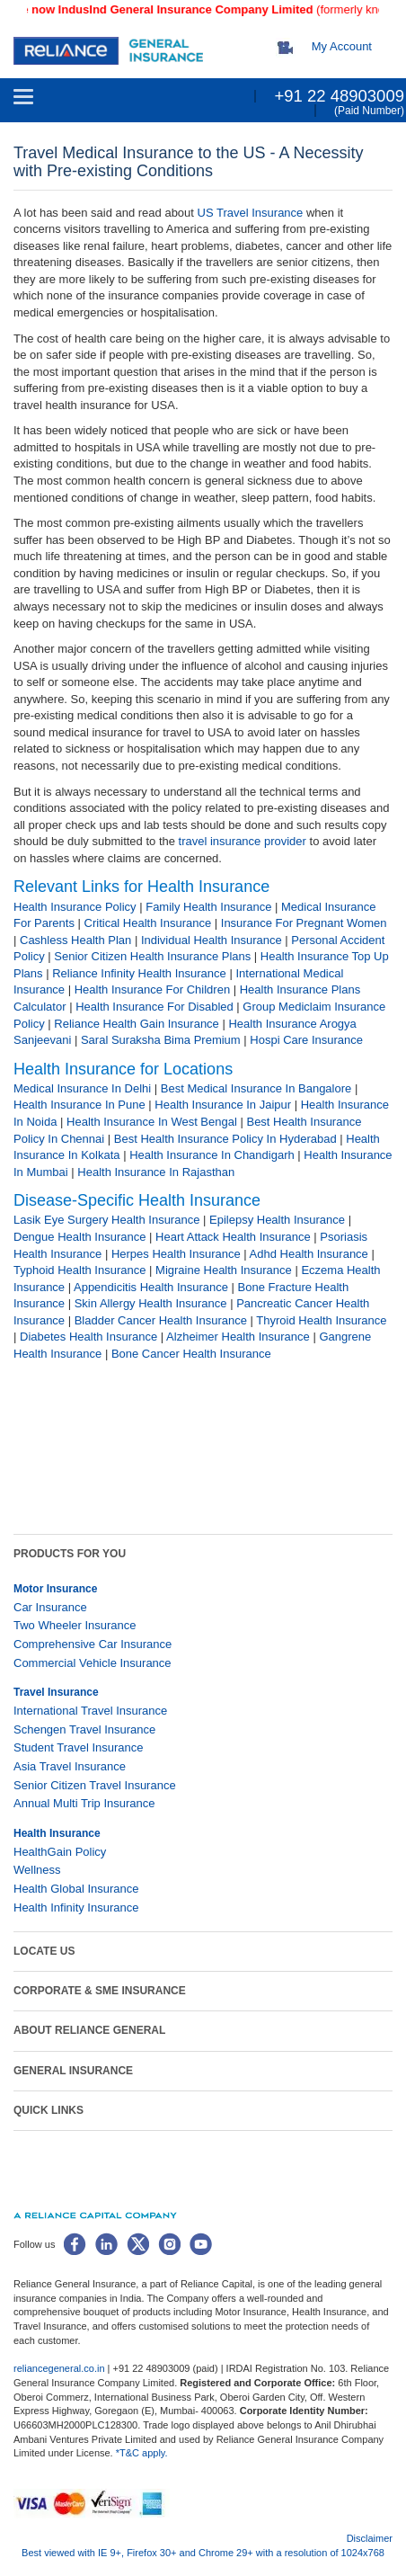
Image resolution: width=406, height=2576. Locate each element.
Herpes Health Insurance (176, 1254)
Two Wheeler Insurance (75, 1625)
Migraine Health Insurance (223, 1270)
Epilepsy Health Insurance (277, 1219)
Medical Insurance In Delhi (82, 1088)
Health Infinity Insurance (77, 1907)
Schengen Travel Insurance (84, 1729)
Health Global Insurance (77, 1888)
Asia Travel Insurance (69, 1766)
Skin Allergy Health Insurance (151, 1303)
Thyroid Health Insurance (321, 1320)
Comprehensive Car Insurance (92, 1644)
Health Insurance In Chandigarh (212, 1155)
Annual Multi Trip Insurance (84, 1803)
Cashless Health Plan (75, 940)
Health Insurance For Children (152, 989)
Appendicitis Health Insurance (151, 1287)
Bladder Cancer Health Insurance (161, 1320)
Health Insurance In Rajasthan (155, 1172)
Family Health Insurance (208, 907)
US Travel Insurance (251, 212)
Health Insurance (57, 1833)
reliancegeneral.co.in (60, 2368)
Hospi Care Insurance (306, 1040)
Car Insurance (50, 1607)
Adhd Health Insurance (309, 1254)
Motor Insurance (55, 1588)
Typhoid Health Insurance (79, 1270)
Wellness (37, 1869)
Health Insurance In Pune (79, 1104)
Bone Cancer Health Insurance (191, 1353)
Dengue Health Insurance (79, 1236)
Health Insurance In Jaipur (222, 1104)
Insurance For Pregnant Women (304, 923)
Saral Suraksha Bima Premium (161, 1040)
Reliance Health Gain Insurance (136, 1023)
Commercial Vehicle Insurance (92, 1663)
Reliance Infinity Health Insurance (139, 973)
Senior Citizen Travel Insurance (94, 1785)
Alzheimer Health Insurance (238, 1336)
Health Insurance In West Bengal (151, 1121)
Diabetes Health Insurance (88, 1336)
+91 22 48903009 (339, 95)
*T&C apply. (142, 2452)
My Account (342, 46)
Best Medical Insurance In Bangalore (256, 1088)
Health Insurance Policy (75, 907)
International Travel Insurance (90, 1710)
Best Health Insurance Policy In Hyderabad (225, 1138)
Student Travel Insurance (78, 1747)
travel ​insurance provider (242, 841)
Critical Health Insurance (148, 923)
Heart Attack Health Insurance (233, 1236)
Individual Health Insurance (211, 940)
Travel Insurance (56, 1692)
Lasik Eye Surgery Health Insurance (106, 1219)
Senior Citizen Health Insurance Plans (152, 956)
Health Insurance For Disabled (154, 1006)
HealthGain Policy (59, 1851)
